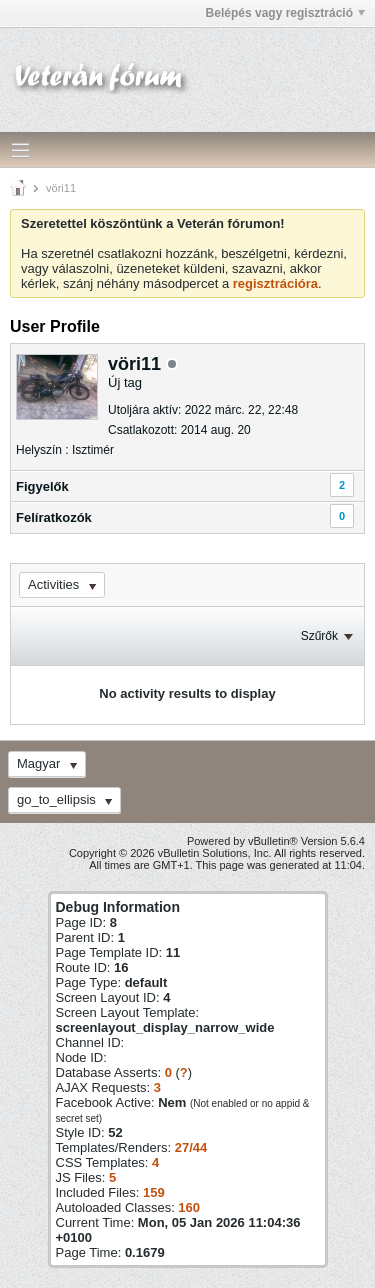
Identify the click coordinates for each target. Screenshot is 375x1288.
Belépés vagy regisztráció (285, 13)
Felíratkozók (54, 517)
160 (189, 1207)
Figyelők (42, 486)
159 (154, 1192)
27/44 (191, 1147)
